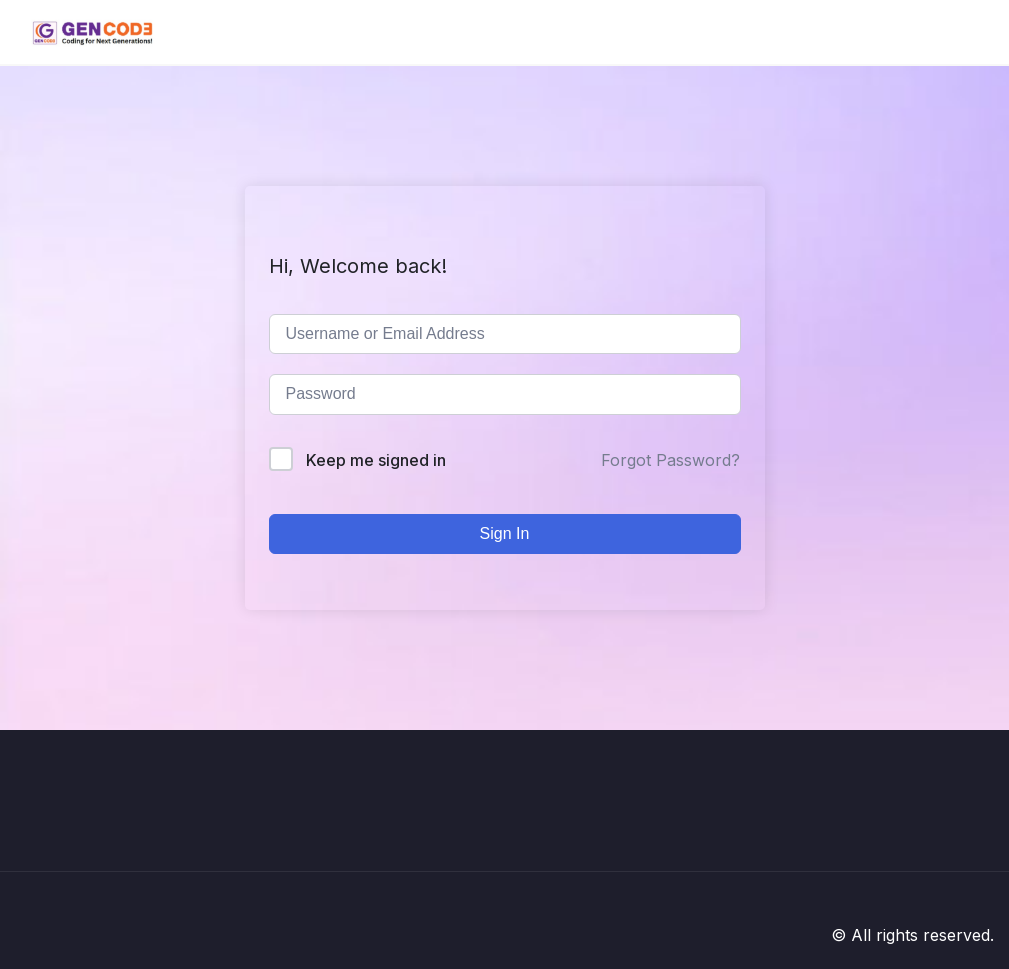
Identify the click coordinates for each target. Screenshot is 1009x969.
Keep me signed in (376, 460)
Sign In (505, 533)
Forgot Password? (670, 460)
